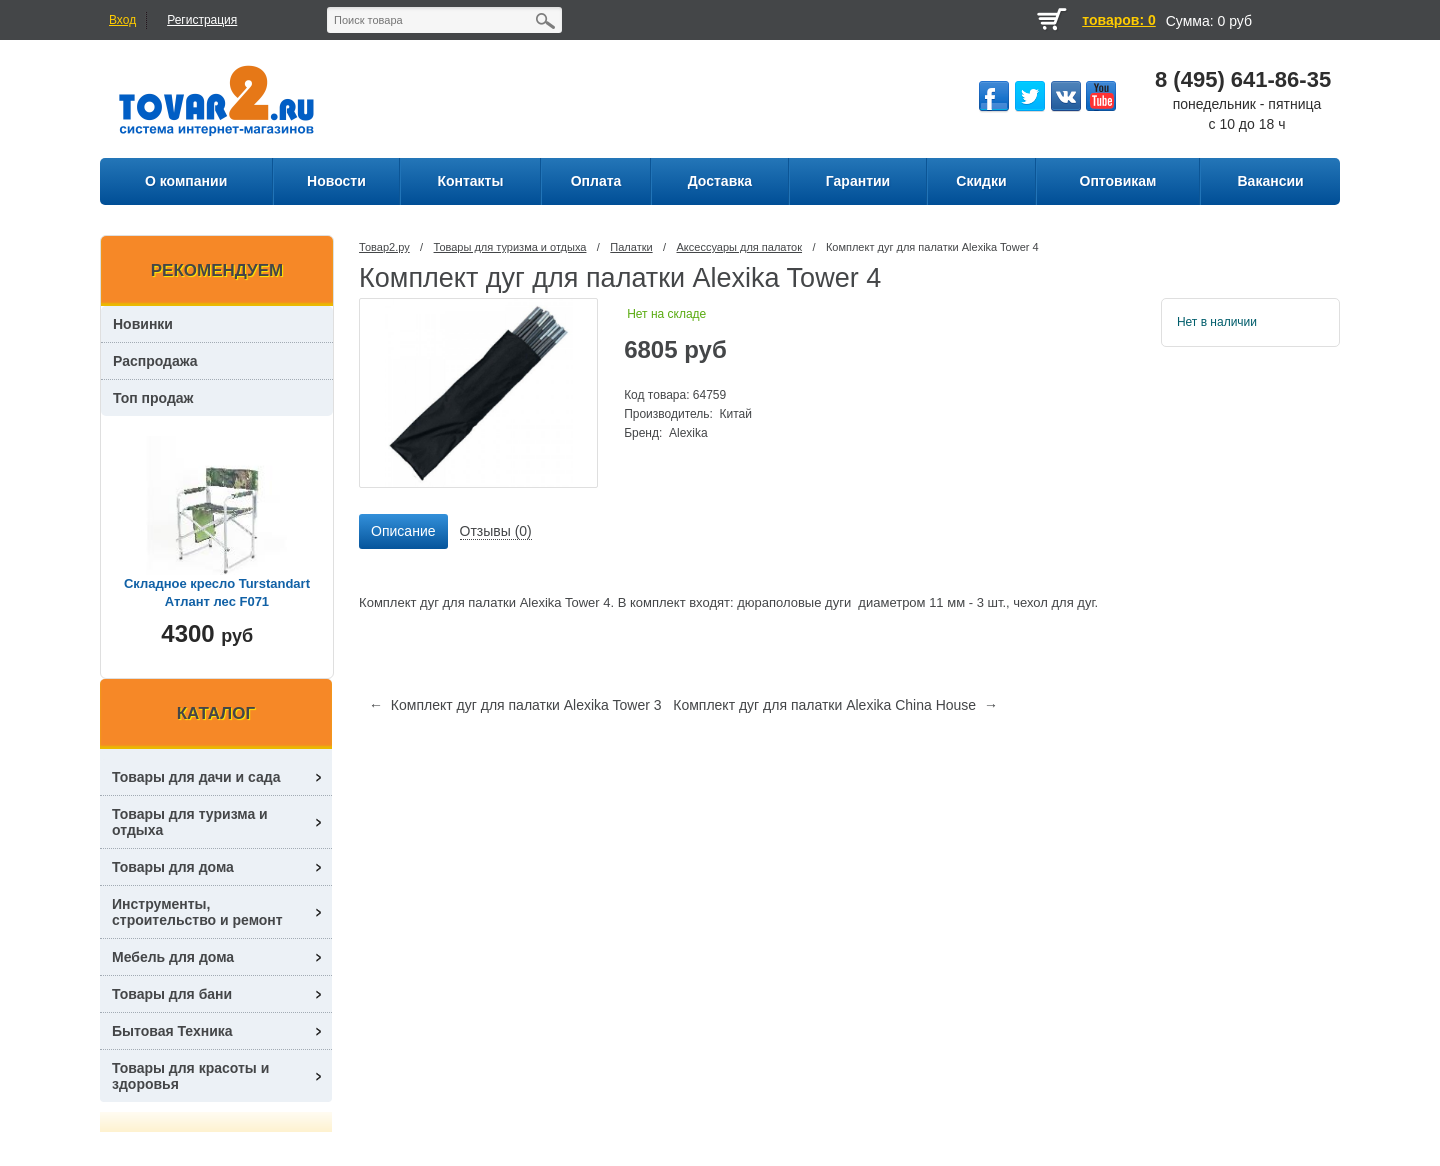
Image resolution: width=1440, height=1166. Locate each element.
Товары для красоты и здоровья (190, 1076)
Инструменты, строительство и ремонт (197, 912)
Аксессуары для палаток (740, 247)
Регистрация (202, 20)
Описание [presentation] (403, 531)
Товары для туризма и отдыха (510, 247)
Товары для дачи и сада (196, 777)
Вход (122, 20)
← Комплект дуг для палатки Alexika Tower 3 (515, 705)
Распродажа (155, 361)
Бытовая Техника (172, 1031)
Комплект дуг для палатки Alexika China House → (835, 705)
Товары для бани (172, 994)
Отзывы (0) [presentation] (496, 531)
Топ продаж (153, 398)
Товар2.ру (384, 247)
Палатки (631, 247)
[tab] (403, 532)
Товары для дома (173, 867)
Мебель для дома (173, 957)
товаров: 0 (1118, 20)
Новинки (143, 324)
